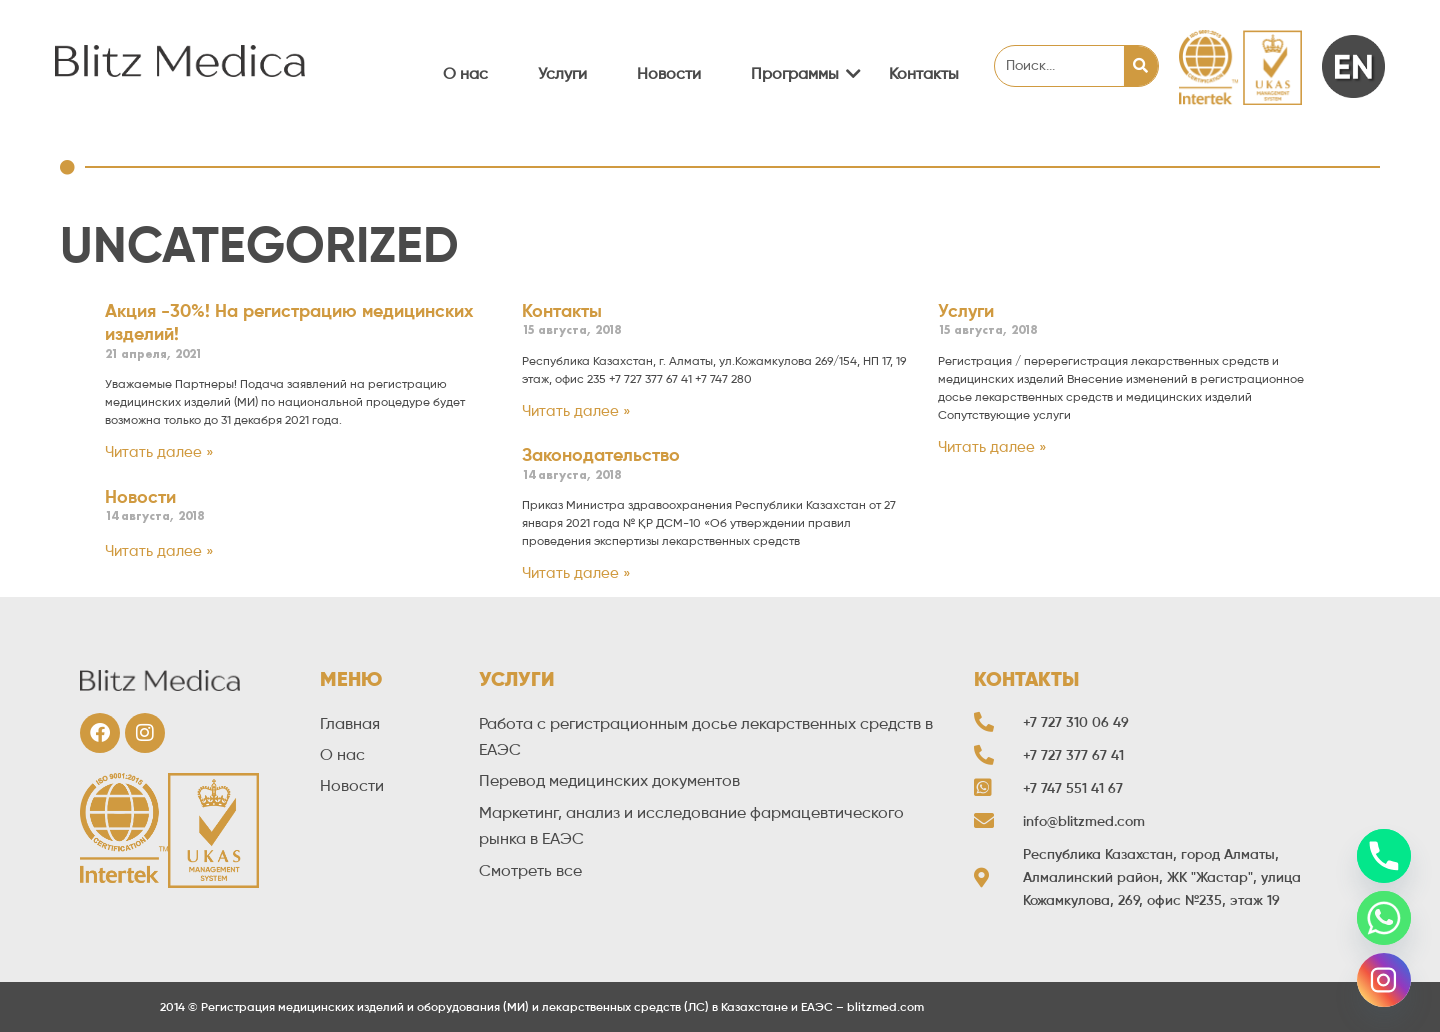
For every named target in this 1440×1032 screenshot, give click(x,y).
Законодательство (601, 455)
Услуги (562, 73)
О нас (465, 73)
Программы (802, 73)
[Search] (1141, 66)
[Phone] (1384, 856)
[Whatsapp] (1384, 918)
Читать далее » (159, 452)
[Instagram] (1384, 980)
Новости (669, 73)
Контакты (924, 73)
